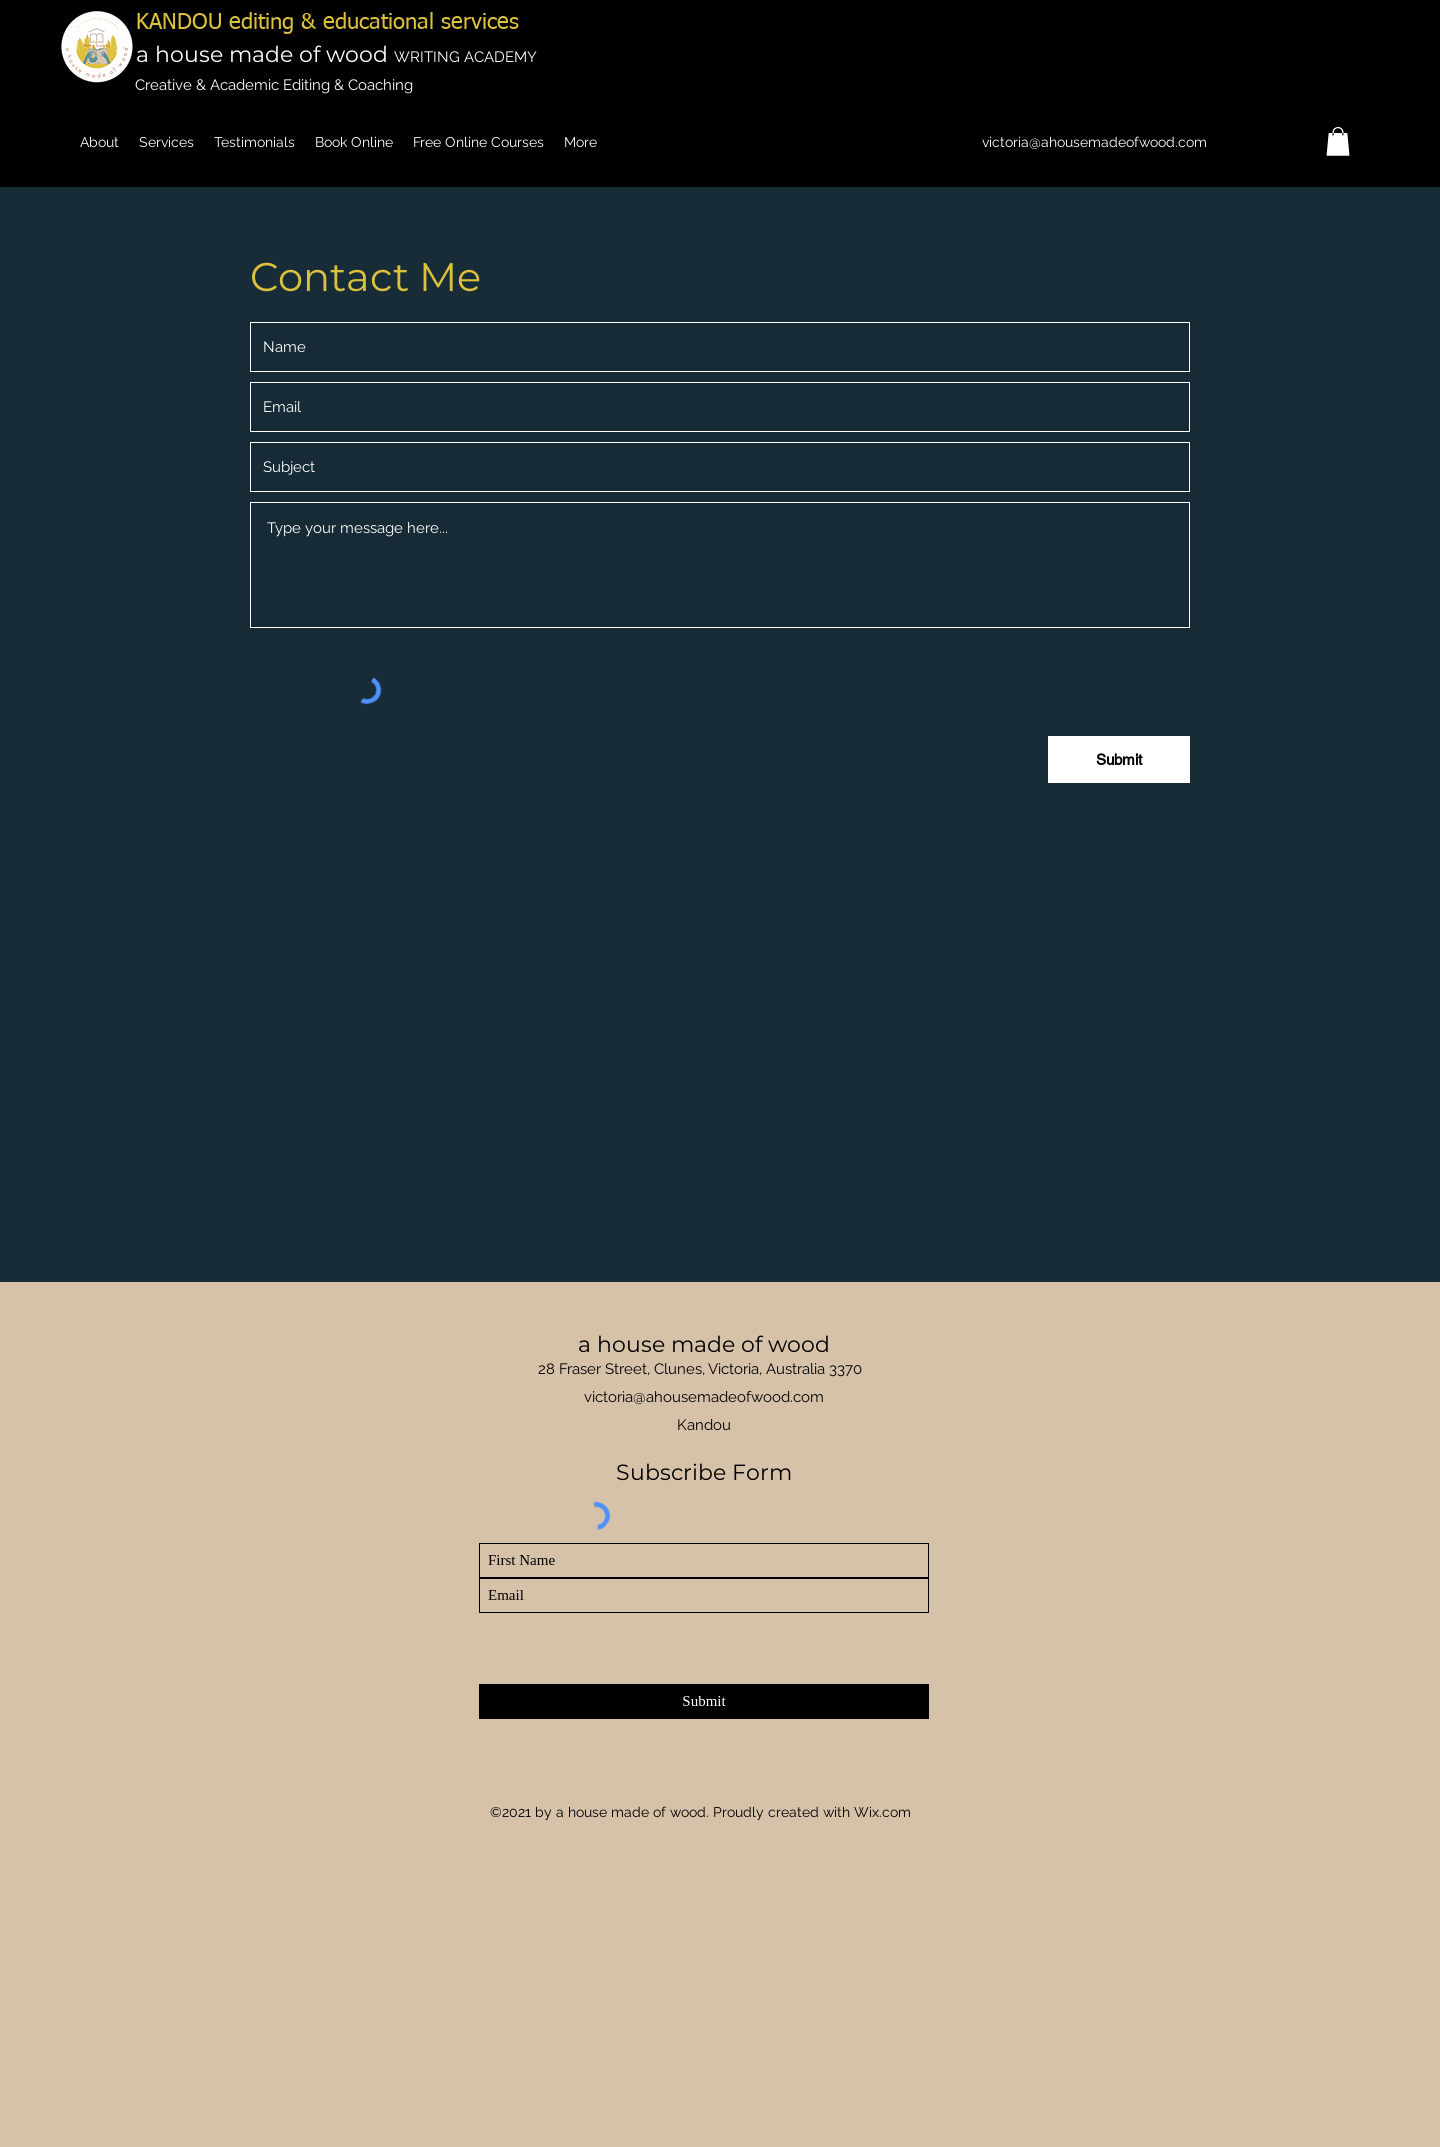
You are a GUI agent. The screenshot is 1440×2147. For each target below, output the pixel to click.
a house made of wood (265, 54)
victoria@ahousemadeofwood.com (1094, 142)
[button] (1338, 141)
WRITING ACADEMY (465, 57)
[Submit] (704, 1701)
